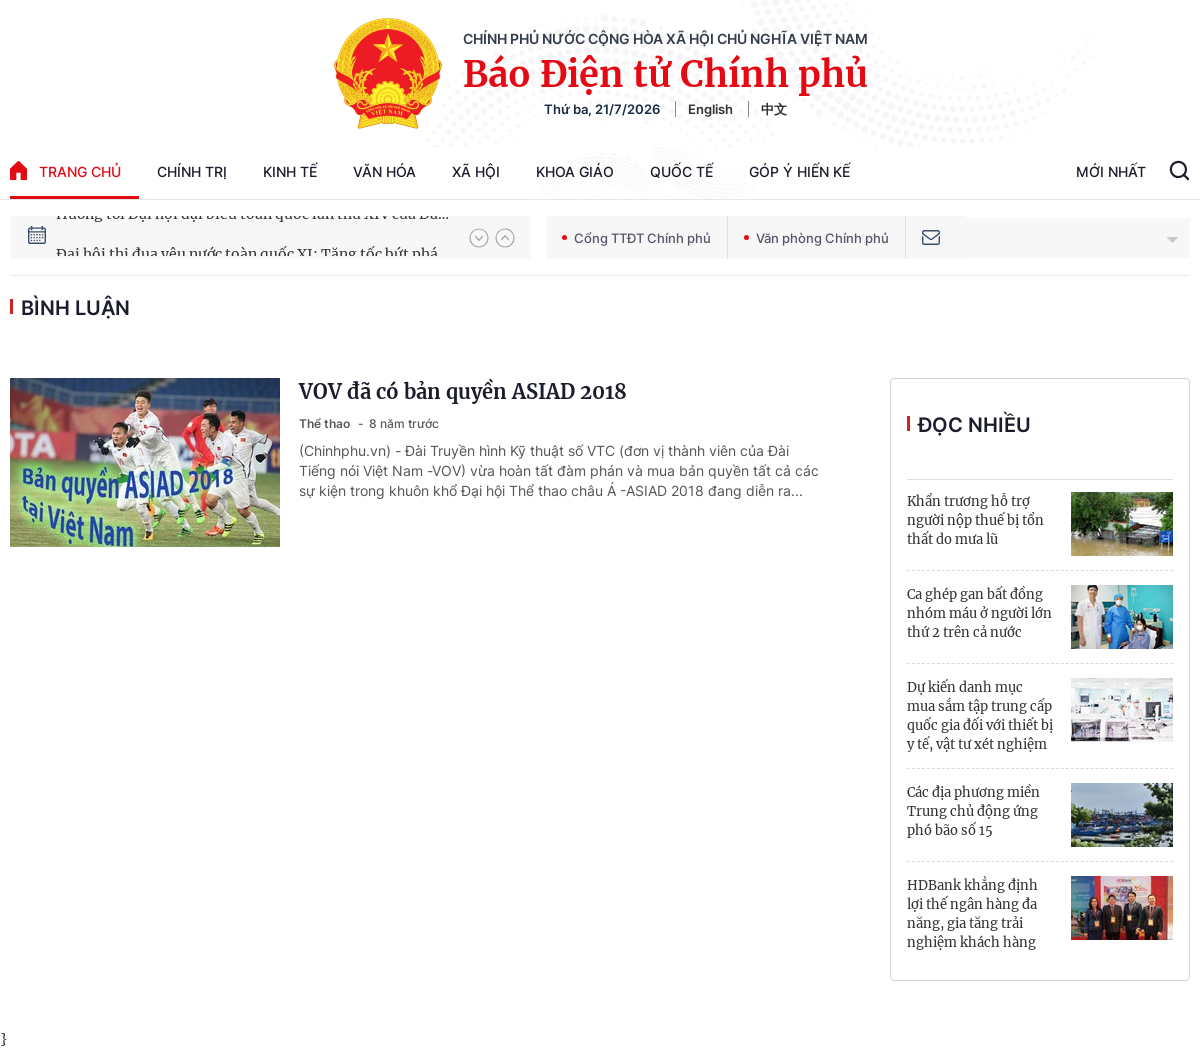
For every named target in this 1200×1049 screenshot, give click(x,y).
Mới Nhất (1111, 171)
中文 (774, 109)
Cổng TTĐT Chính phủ (636, 238)
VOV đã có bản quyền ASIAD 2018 (463, 391)
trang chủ (65, 170)
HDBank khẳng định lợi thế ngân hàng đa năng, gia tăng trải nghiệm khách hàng (972, 914)
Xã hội (476, 171)
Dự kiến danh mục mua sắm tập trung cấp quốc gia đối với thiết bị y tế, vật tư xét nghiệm (980, 716)
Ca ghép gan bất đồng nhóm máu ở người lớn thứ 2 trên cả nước (979, 613)
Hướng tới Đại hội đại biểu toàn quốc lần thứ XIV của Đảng (253, 237)
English (710, 109)
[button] (479, 238)
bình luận (75, 308)
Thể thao (326, 423)
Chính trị (192, 171)
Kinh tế (290, 171)
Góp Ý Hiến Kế (799, 171)
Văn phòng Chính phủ (816, 238)
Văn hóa (384, 171)
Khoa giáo (575, 171)
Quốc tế (681, 171)
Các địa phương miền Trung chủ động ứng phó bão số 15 (973, 811)
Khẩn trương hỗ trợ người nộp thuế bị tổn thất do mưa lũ (975, 520)
